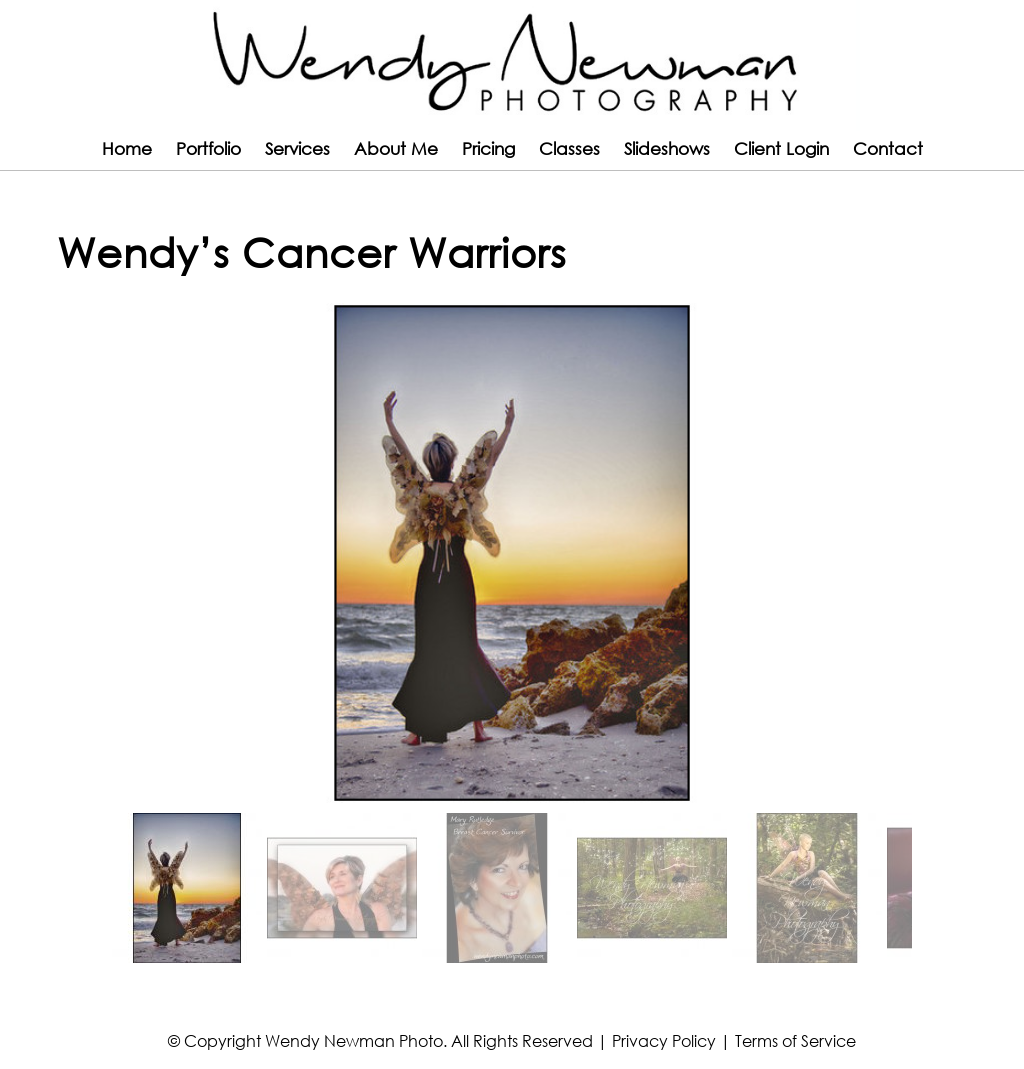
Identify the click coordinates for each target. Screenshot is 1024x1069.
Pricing (488, 148)
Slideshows (667, 148)
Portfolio (208, 148)
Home (127, 148)
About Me (396, 148)
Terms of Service (795, 1040)
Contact (888, 148)
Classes (569, 148)
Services (297, 148)
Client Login (781, 148)
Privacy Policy (664, 1040)
